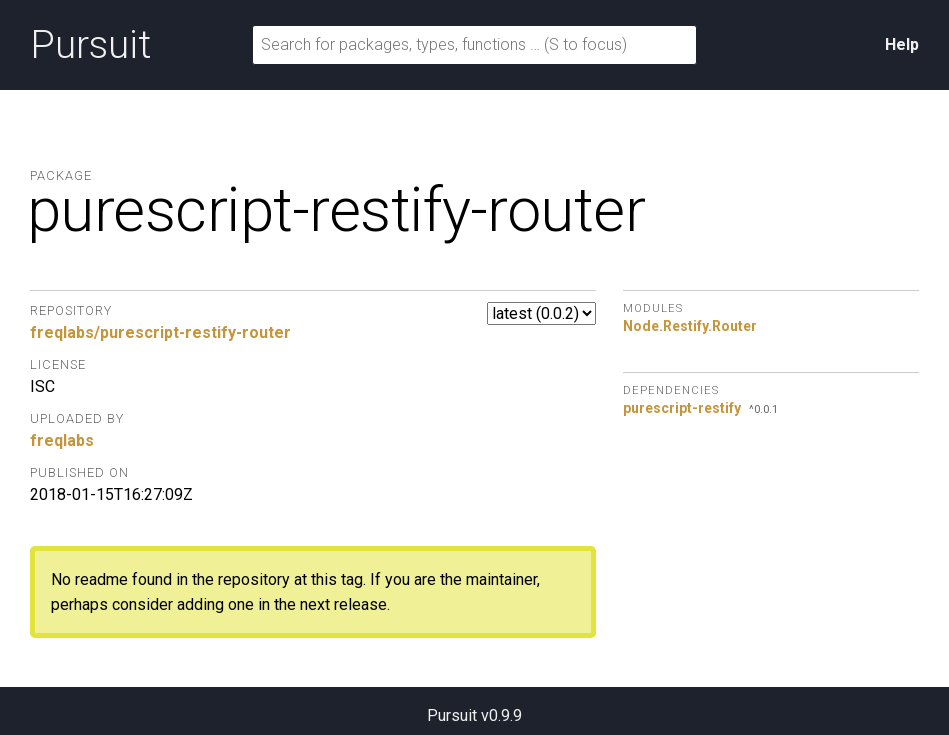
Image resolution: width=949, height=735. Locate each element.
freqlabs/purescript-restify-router (160, 332)
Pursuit (90, 45)
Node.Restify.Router (690, 326)
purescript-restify (682, 408)
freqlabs (62, 440)
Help (902, 44)
